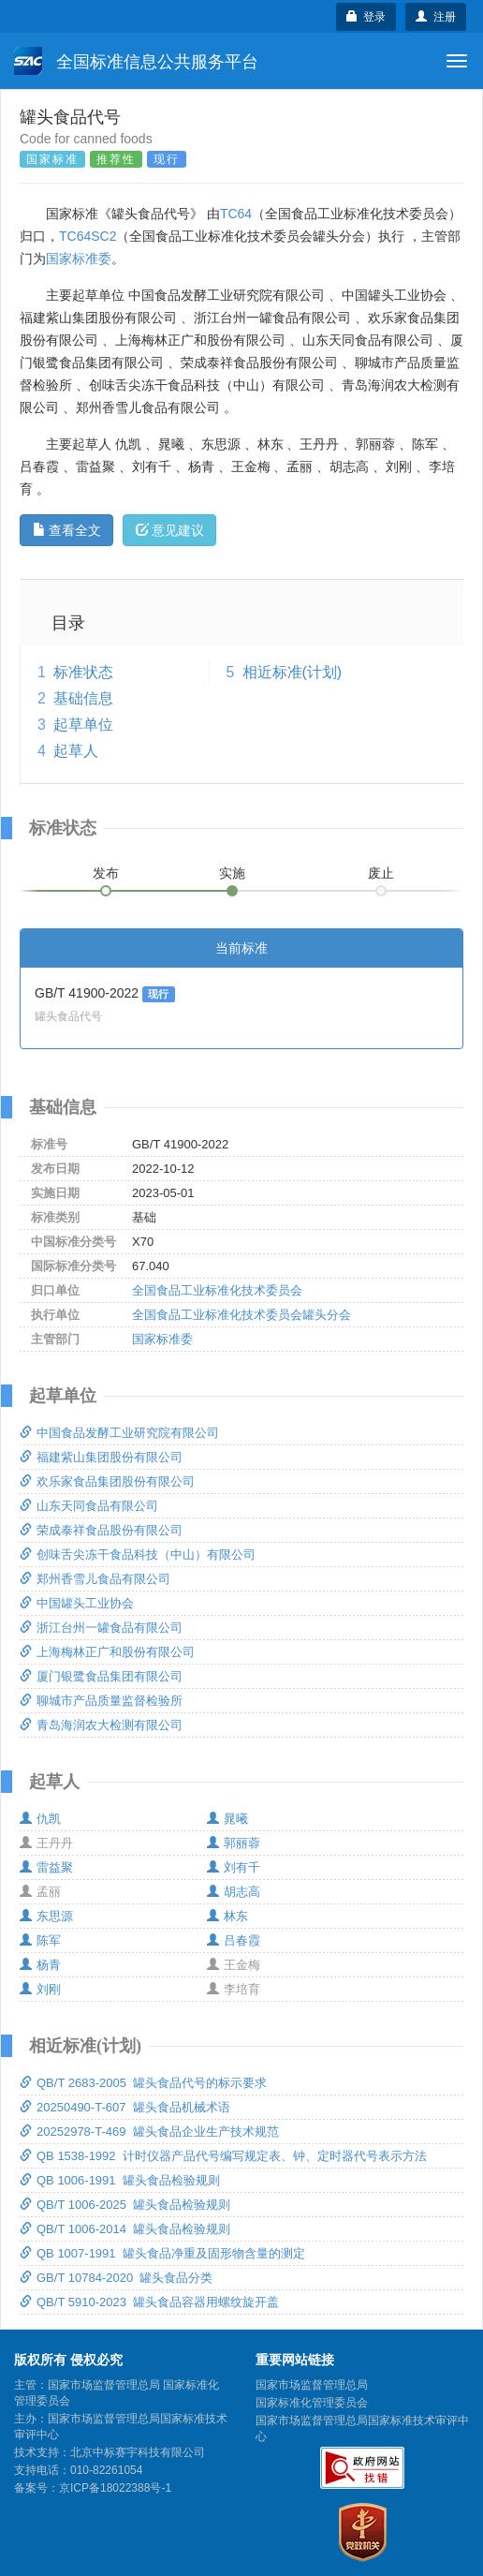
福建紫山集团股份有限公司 (101, 1457)
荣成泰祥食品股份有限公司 (101, 1530)
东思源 (46, 1916)
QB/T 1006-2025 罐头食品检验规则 (125, 2205)
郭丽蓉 (233, 1843)
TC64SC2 (87, 236)
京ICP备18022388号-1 (115, 2488)
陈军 (40, 1940)
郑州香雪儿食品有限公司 (95, 1579)
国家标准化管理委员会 (312, 2402)
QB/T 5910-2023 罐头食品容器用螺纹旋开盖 (149, 2302)
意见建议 (170, 530)
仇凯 (40, 1819)
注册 (436, 16)
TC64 (236, 213)
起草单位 (83, 725)
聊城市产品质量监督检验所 (101, 1701)
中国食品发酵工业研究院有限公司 (119, 1433)
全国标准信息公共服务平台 (136, 61)
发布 (106, 873)
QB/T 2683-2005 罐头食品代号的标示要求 (143, 2083)
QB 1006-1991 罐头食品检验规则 (120, 2180)
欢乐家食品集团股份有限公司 (107, 1481)
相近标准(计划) (292, 672)
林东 (227, 1916)
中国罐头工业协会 (77, 1603)
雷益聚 (46, 1867)
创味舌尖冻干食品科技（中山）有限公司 (138, 1554)
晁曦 (227, 1819)
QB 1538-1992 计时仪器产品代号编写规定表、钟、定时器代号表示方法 (223, 2156)
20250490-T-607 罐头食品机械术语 (125, 2107)
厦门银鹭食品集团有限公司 (101, 1676)
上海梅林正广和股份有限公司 (107, 1652)
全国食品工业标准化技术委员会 (217, 1290)
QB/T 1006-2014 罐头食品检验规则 (125, 2229)
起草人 (75, 751)
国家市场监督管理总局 (312, 2384)
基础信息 (83, 698)
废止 (381, 873)
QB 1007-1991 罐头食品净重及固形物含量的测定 (162, 2253)
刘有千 (233, 1867)
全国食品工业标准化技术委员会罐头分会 (241, 1315)
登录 (366, 16)
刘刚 (40, 1989)
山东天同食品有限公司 (89, 1506)
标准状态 (83, 672)
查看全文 (67, 530)
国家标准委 (78, 258)
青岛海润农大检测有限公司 (101, 1725)
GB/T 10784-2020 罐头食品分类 (116, 2278)
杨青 (40, 1965)
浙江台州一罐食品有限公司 (101, 1628)
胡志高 (233, 1892)
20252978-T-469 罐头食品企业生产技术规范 (149, 2131)
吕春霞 (233, 1940)
